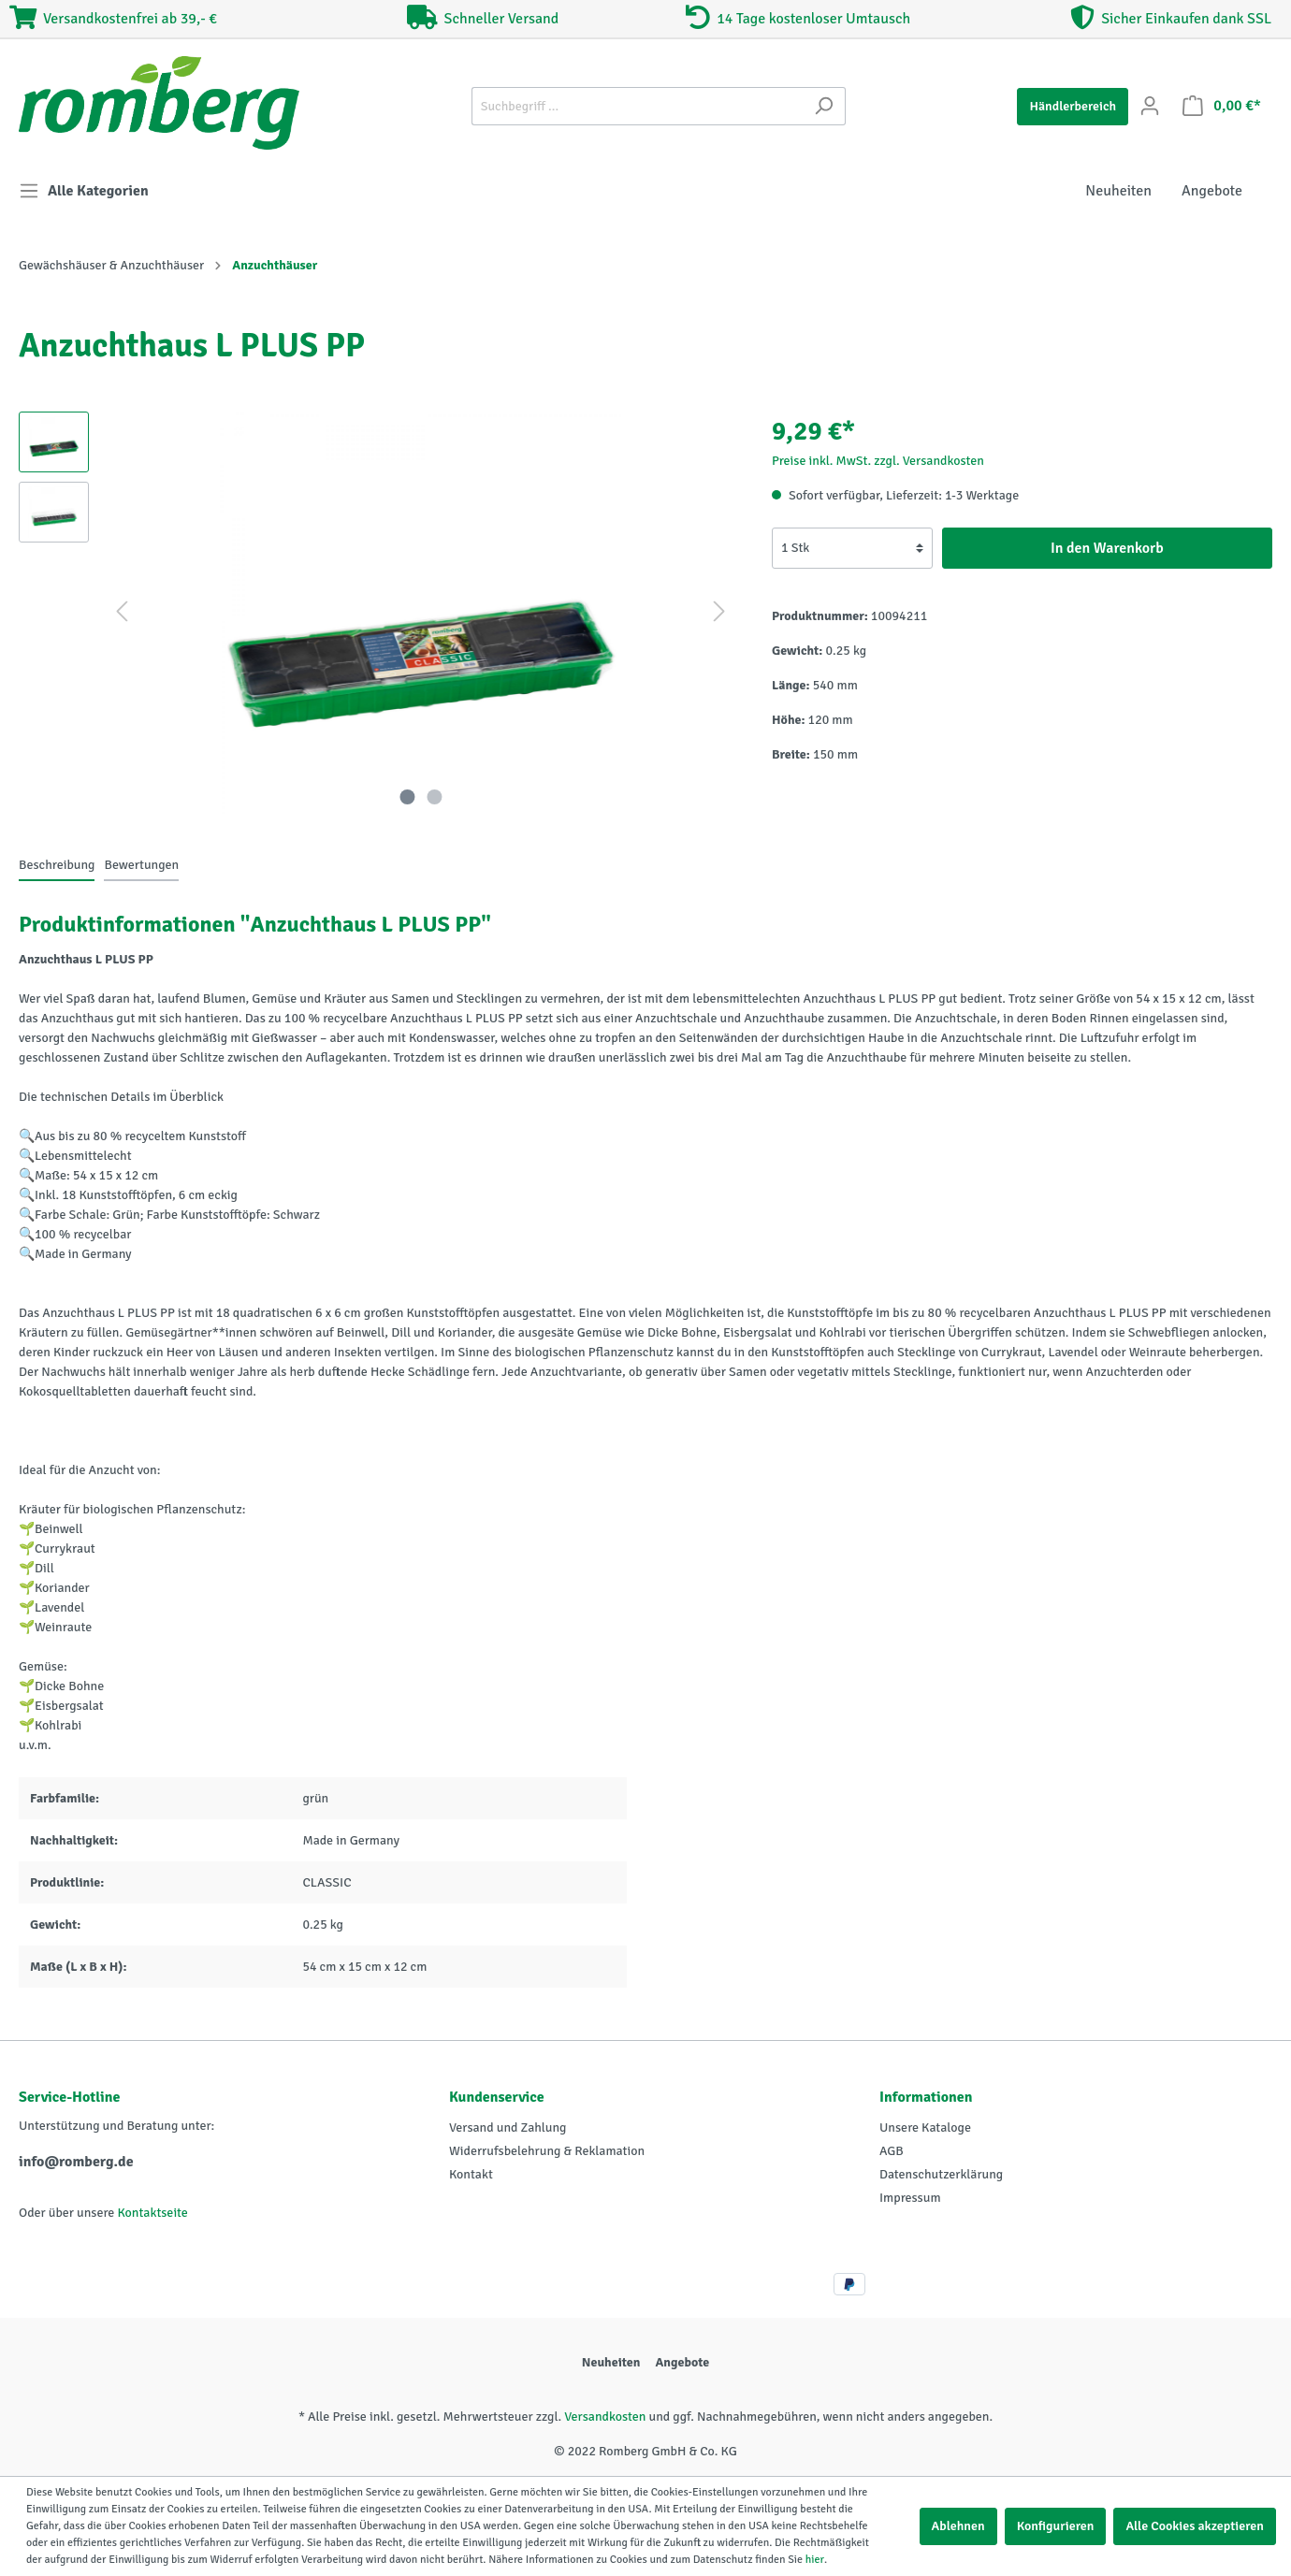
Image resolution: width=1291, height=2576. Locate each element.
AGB (891, 2151)
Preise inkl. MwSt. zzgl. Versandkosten (878, 461)
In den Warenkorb (1107, 548)
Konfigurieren (1056, 2526)
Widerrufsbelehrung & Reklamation (547, 2151)
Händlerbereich (1072, 106)
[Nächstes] (719, 612)
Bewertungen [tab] (141, 865)
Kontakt (471, 2174)
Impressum (910, 2198)
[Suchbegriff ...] (637, 106)
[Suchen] (824, 106)
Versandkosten (605, 2416)
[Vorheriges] (122, 612)
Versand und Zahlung (507, 2127)
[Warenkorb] (1221, 106)
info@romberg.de (76, 2161)
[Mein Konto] (1149, 106)
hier (814, 2560)
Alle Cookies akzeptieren (1194, 2526)
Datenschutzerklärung (941, 2174)
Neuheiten (611, 2362)
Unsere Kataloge (925, 2127)
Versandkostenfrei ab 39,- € (113, 18)
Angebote (682, 2362)
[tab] (56, 864)
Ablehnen (958, 2526)
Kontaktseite (152, 2213)
